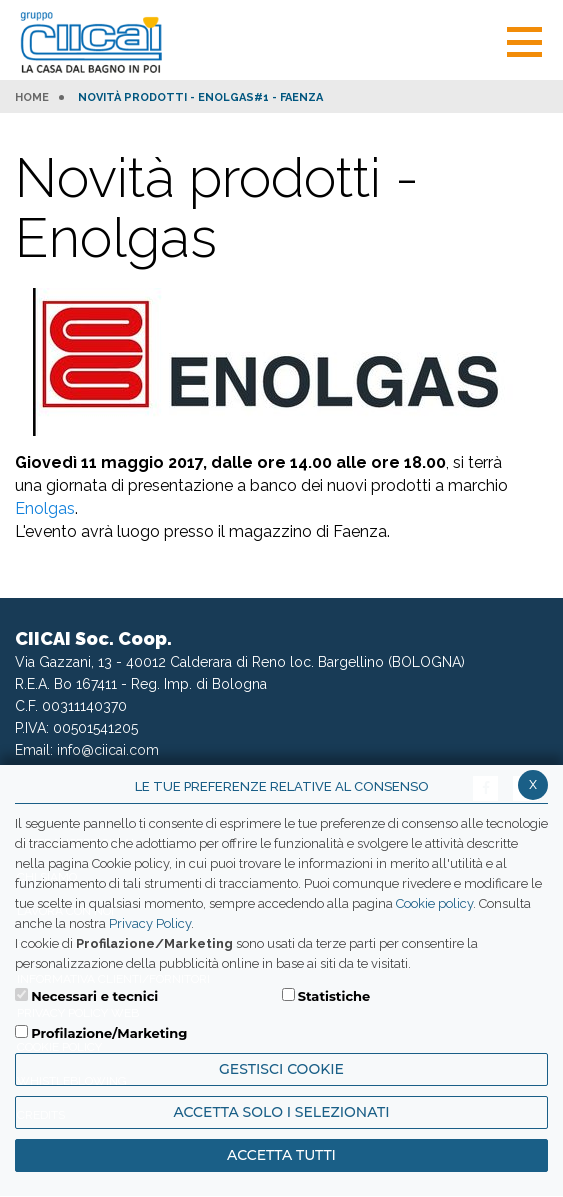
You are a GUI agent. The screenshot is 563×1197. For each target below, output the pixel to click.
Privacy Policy (150, 923)
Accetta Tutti (281, 1155)
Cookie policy (434, 903)
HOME (32, 98)
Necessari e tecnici (94, 996)
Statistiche (334, 996)
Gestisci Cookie (281, 1069)
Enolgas (45, 508)
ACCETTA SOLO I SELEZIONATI (281, 1112)
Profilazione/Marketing (109, 1033)
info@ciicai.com (108, 750)
